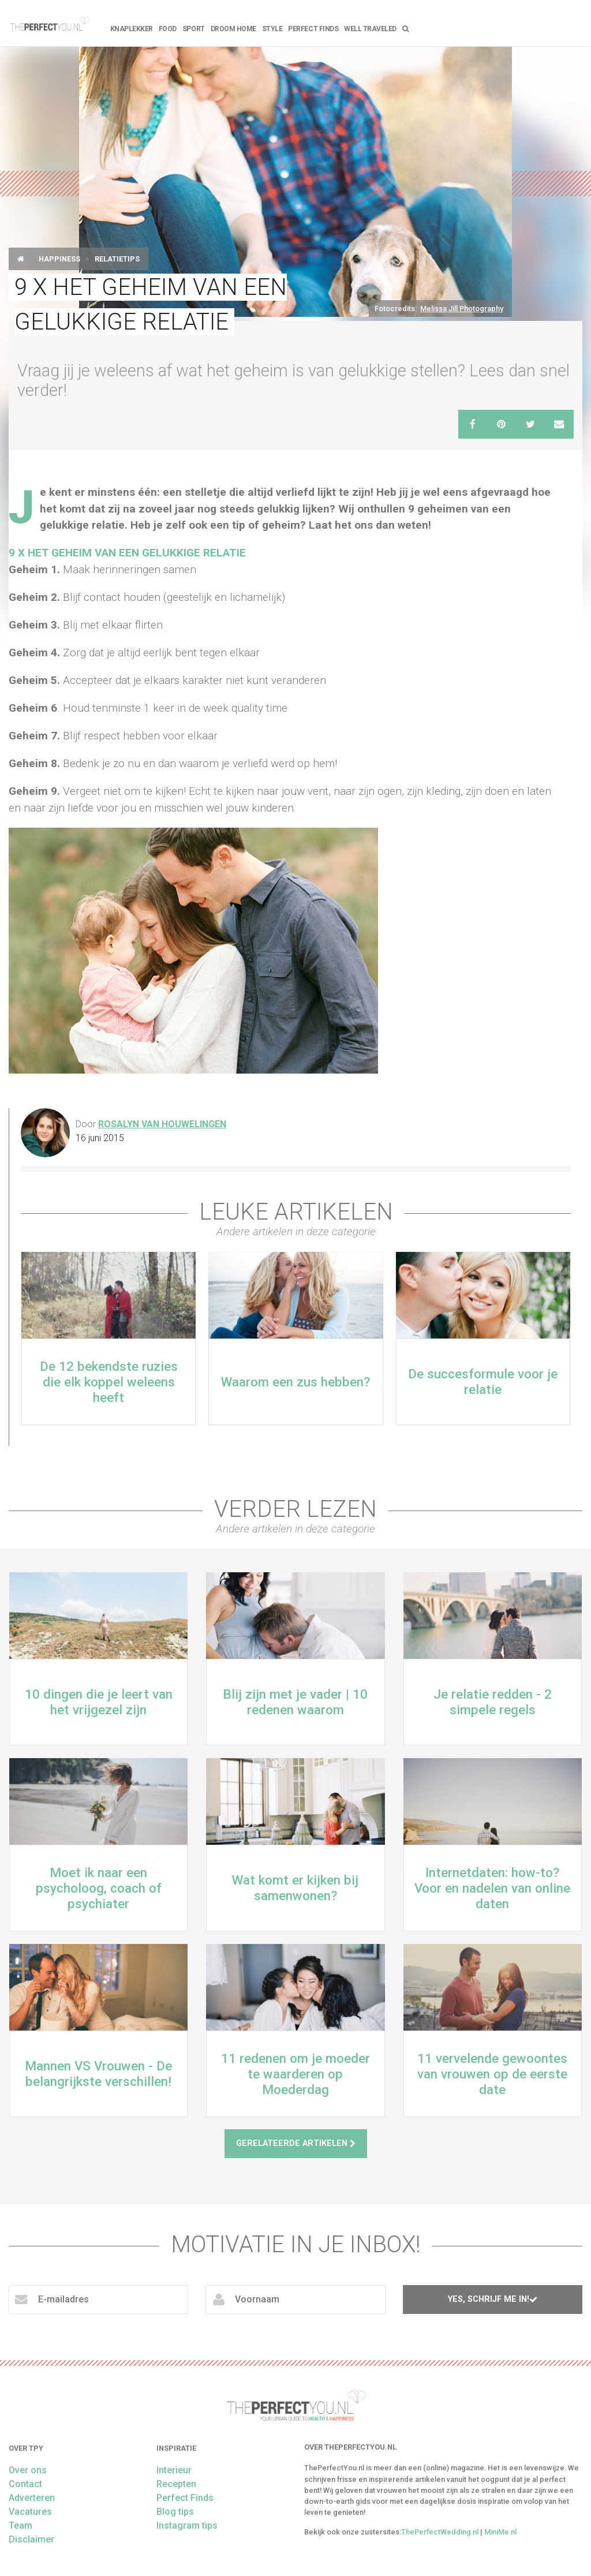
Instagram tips (187, 2525)
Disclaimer (31, 2539)
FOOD (168, 29)
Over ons (28, 2470)
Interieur (174, 2470)
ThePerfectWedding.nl (439, 2532)
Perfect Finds (313, 29)
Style (272, 29)
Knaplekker (131, 29)
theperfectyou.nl (49, 23)
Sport (193, 29)
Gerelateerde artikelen (296, 2143)
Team (20, 2525)
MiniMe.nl (500, 2532)
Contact (25, 2483)
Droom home (233, 29)
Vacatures (30, 2511)
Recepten (176, 2483)
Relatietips (117, 259)
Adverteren (32, 2497)
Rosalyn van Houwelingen (162, 1124)
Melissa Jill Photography (461, 308)
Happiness (59, 259)
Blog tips (175, 2511)
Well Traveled (370, 29)
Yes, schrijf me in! (492, 2299)
